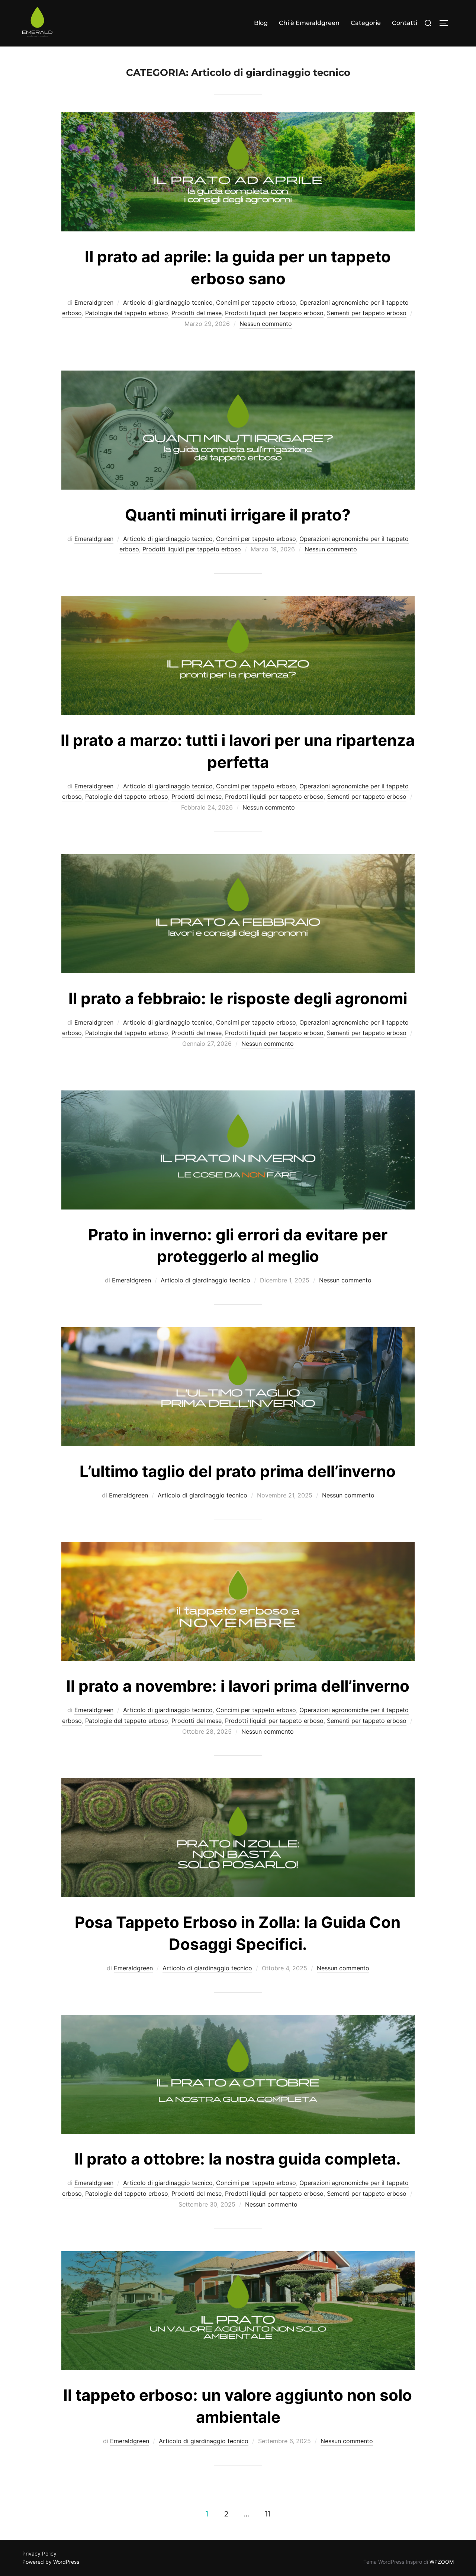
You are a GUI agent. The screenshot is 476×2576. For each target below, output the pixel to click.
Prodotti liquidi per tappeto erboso (274, 313)
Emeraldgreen (93, 302)
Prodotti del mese (196, 313)
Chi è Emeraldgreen (309, 22)
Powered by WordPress (50, 2562)
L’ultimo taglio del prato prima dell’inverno (238, 1471)
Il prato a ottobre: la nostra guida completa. (237, 2158)
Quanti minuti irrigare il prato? (238, 514)
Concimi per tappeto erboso (256, 302)
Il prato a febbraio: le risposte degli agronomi (237, 998)
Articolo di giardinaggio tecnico (168, 302)
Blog (261, 22)
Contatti (404, 22)
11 (267, 2513)
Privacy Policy (39, 2553)
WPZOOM (442, 2562)
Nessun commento (265, 323)
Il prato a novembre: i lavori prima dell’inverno (237, 1685)
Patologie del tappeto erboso (126, 313)
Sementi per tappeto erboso (366, 313)
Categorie (366, 22)
